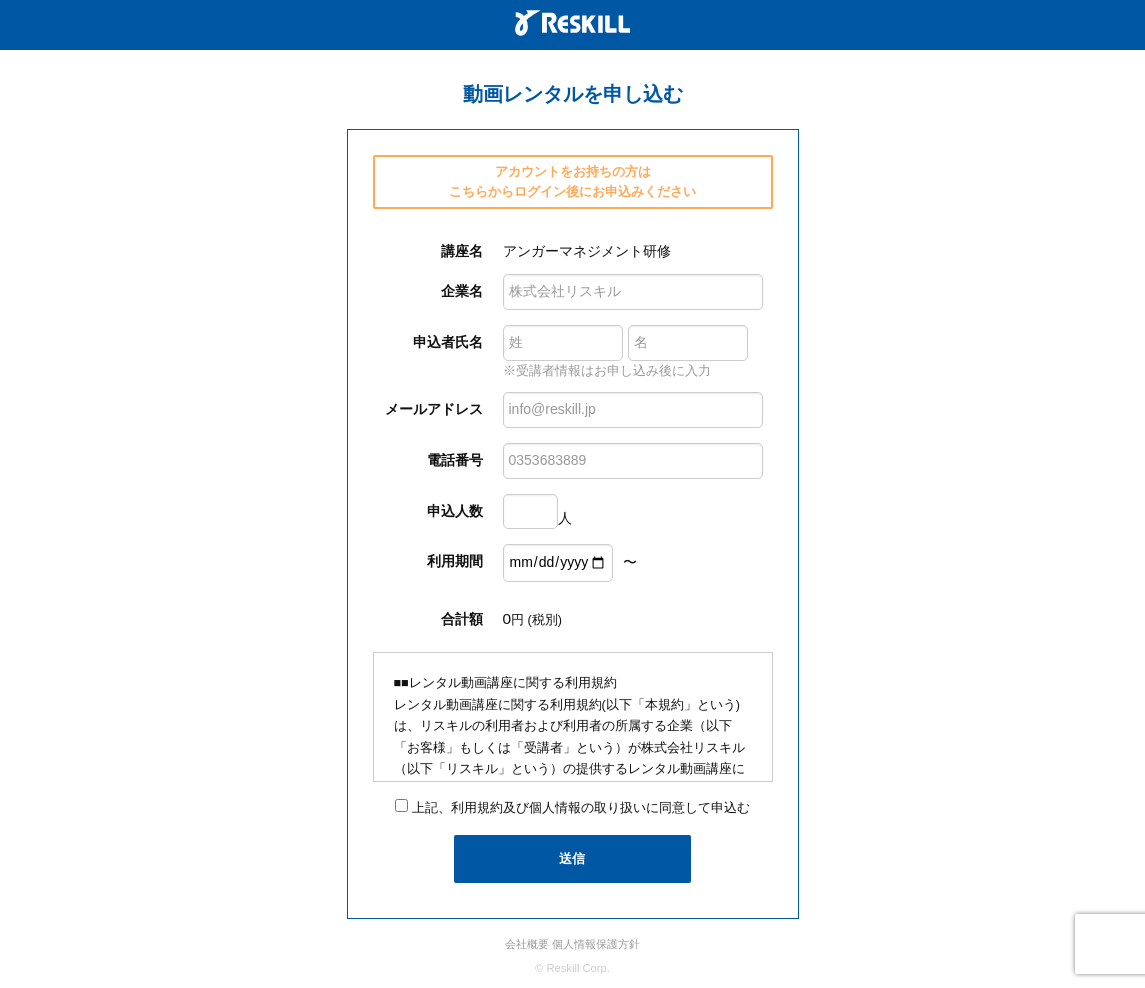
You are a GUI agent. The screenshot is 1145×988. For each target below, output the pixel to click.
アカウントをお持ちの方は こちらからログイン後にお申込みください (572, 181)
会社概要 (527, 944)
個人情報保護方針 (596, 944)
